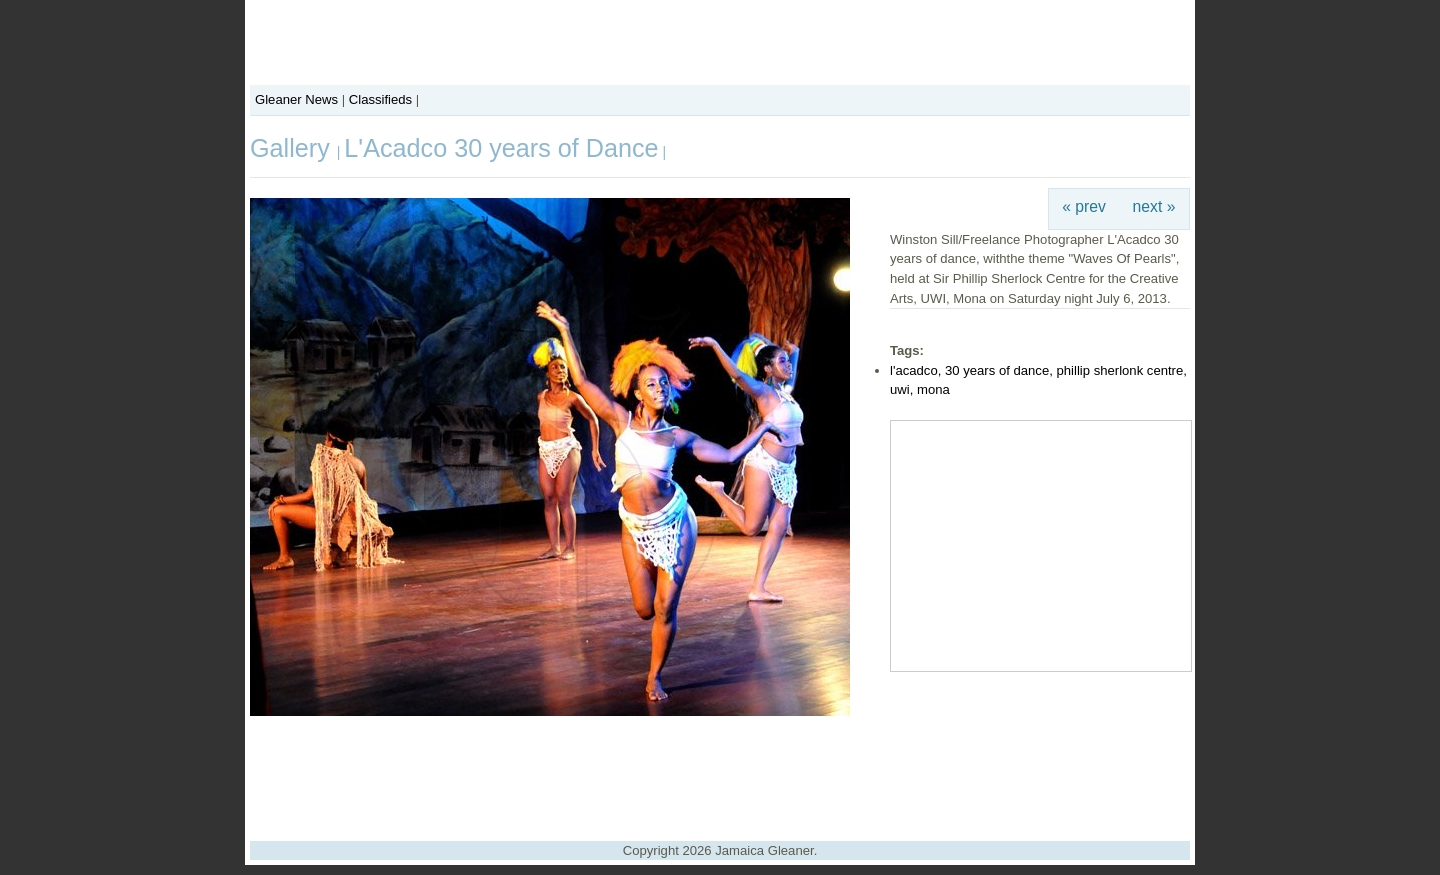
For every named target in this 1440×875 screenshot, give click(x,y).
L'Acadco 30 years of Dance (501, 148)
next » (1154, 206)
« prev (1084, 206)
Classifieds (380, 99)
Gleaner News (296, 99)
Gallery (293, 148)
